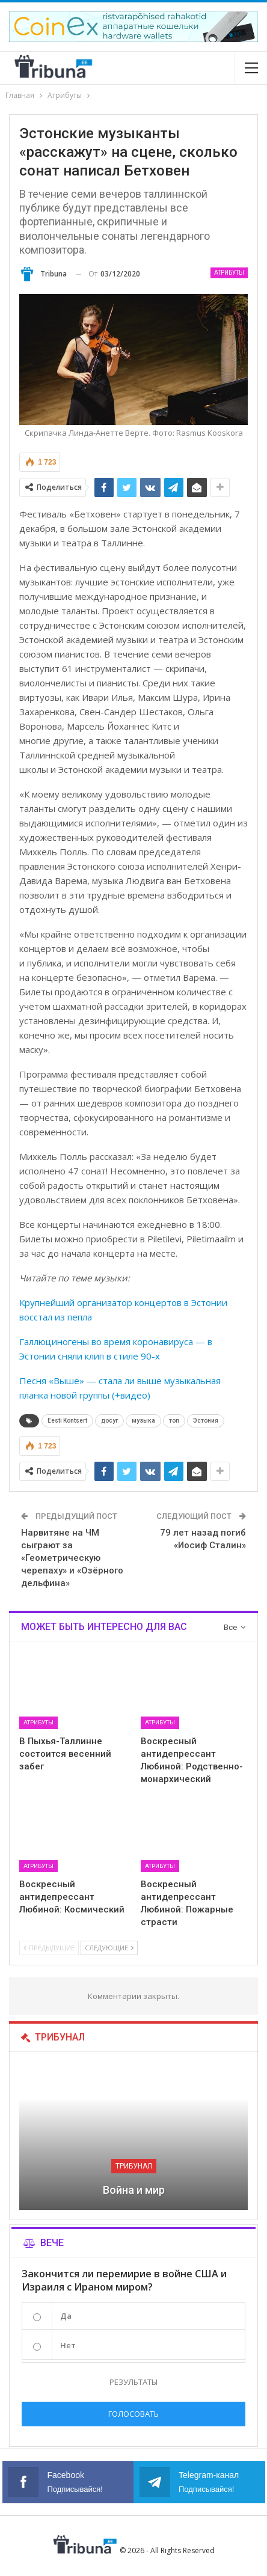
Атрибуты (229, 272)
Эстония (205, 1420)
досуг (109, 1420)
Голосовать (133, 2413)
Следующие (109, 1947)
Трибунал (133, 2166)
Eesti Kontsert (67, 1420)
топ (174, 1420)
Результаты (133, 2381)
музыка (143, 1420)
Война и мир (134, 2190)
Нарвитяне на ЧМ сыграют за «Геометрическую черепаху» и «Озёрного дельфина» (72, 1558)
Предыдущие (49, 1947)
